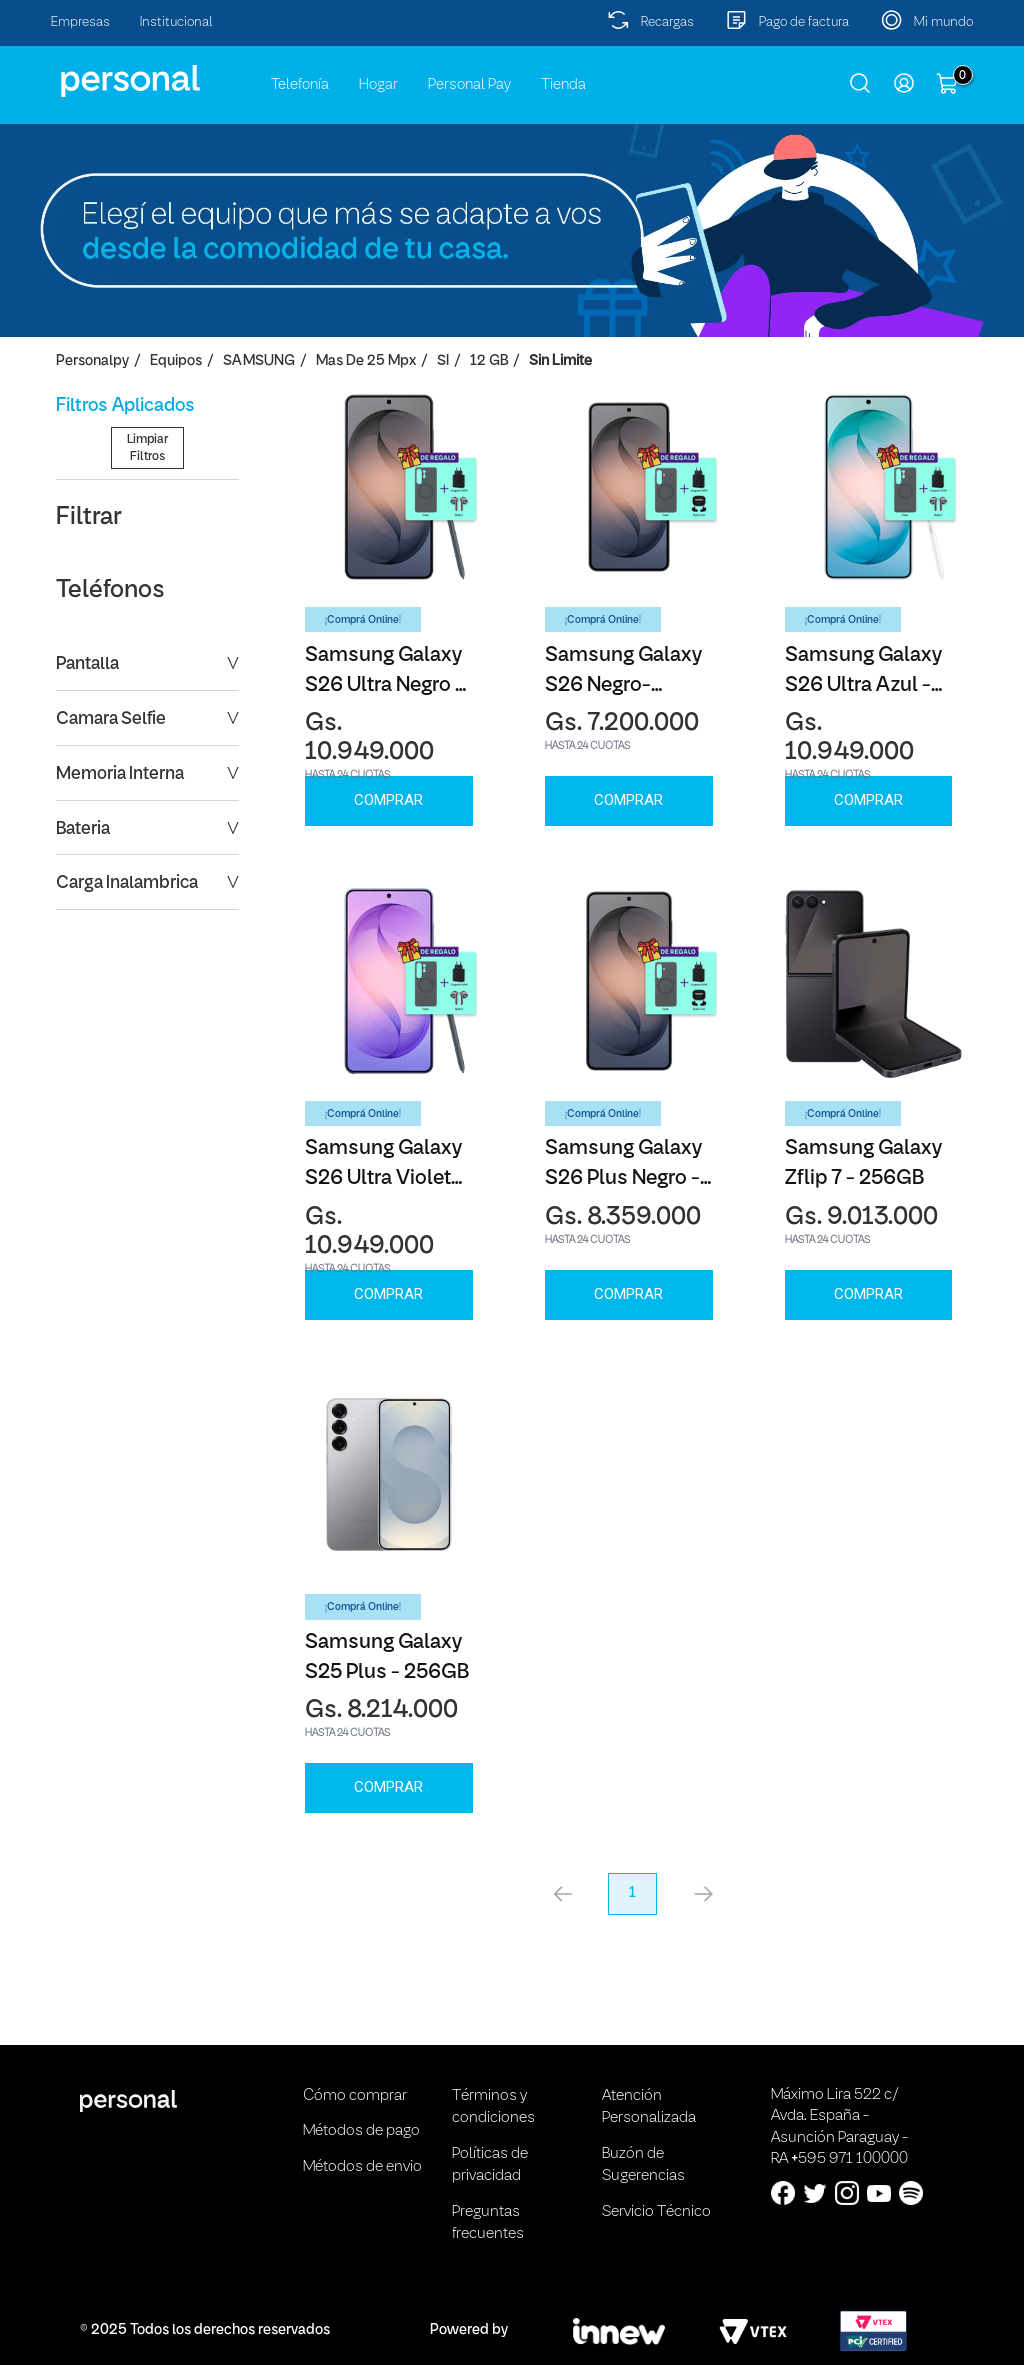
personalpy (92, 361)
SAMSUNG (259, 361)
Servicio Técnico (656, 2212)
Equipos (176, 361)
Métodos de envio (362, 2167)
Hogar (378, 85)
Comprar (388, 800)
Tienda (563, 85)
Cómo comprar (355, 2096)
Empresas (80, 22)
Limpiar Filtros (147, 608)
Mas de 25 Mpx (366, 361)
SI (443, 361)
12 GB (489, 361)
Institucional (176, 22)
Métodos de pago (361, 2131)
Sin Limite (560, 361)
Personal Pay (469, 85)
